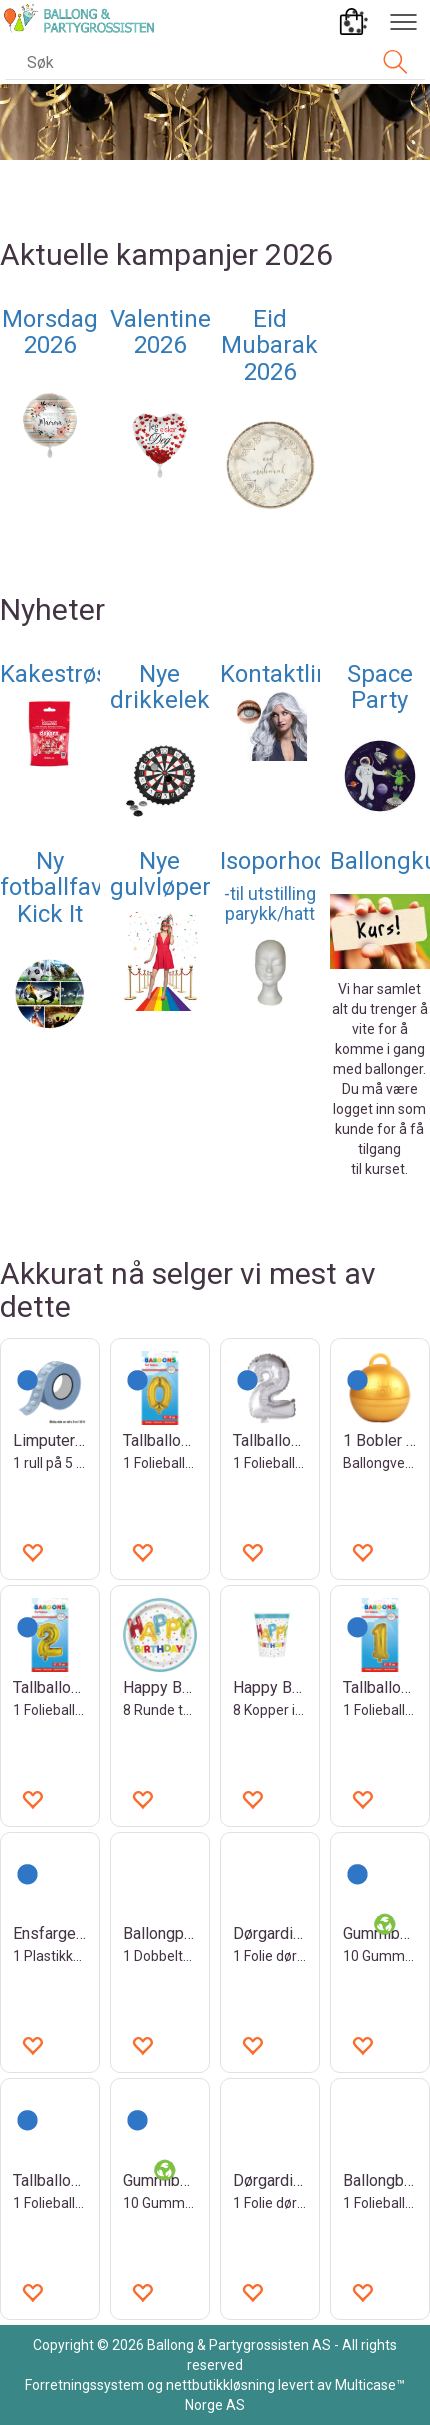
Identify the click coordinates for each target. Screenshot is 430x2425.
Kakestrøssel (69, 674)
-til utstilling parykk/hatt (270, 903)
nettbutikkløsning (220, 2385)
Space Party (380, 687)
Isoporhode (280, 861)
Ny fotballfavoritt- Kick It (77, 887)
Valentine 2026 (160, 332)
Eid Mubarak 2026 (269, 345)
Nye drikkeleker (171, 687)
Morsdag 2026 (50, 332)
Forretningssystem (84, 2385)
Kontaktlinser (292, 674)
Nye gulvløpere (167, 874)
